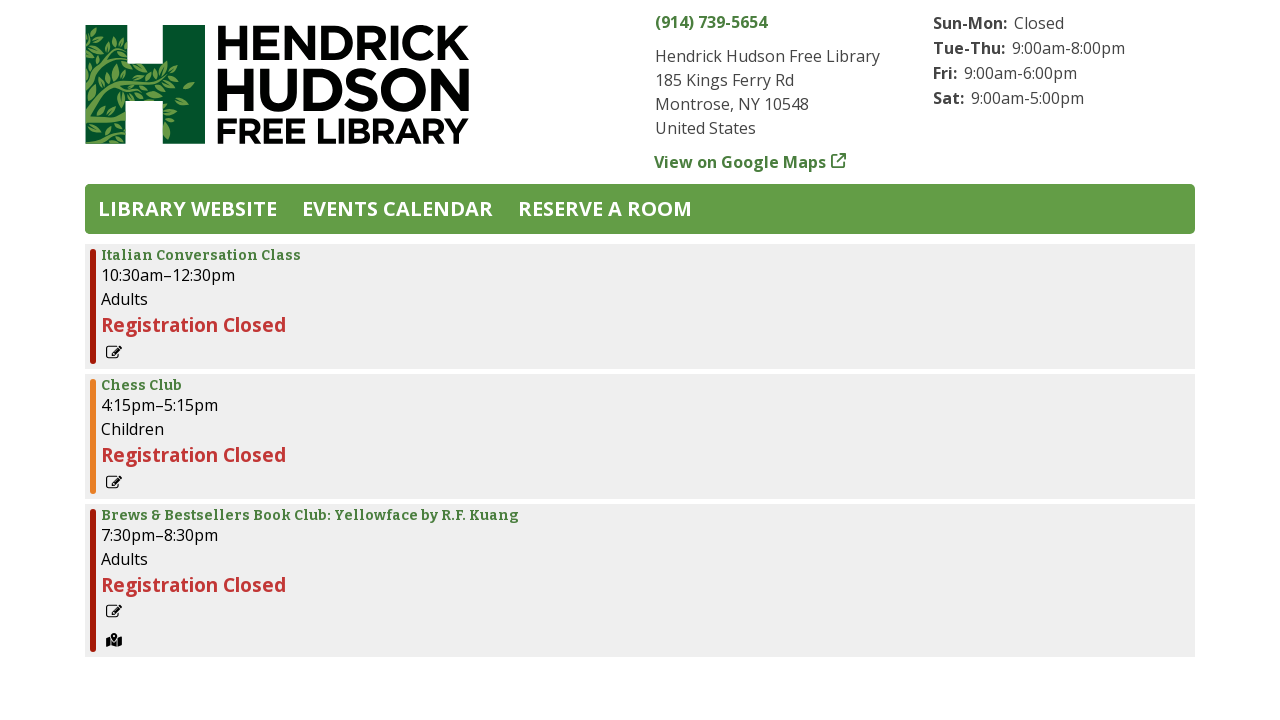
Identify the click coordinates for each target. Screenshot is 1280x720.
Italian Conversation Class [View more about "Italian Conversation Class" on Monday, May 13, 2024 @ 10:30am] (201, 256)
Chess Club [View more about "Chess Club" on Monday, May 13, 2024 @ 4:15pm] (141, 386)
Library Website (187, 208)
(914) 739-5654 (711, 22)
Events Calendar (397, 208)
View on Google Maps (740, 162)
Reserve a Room (605, 208)
